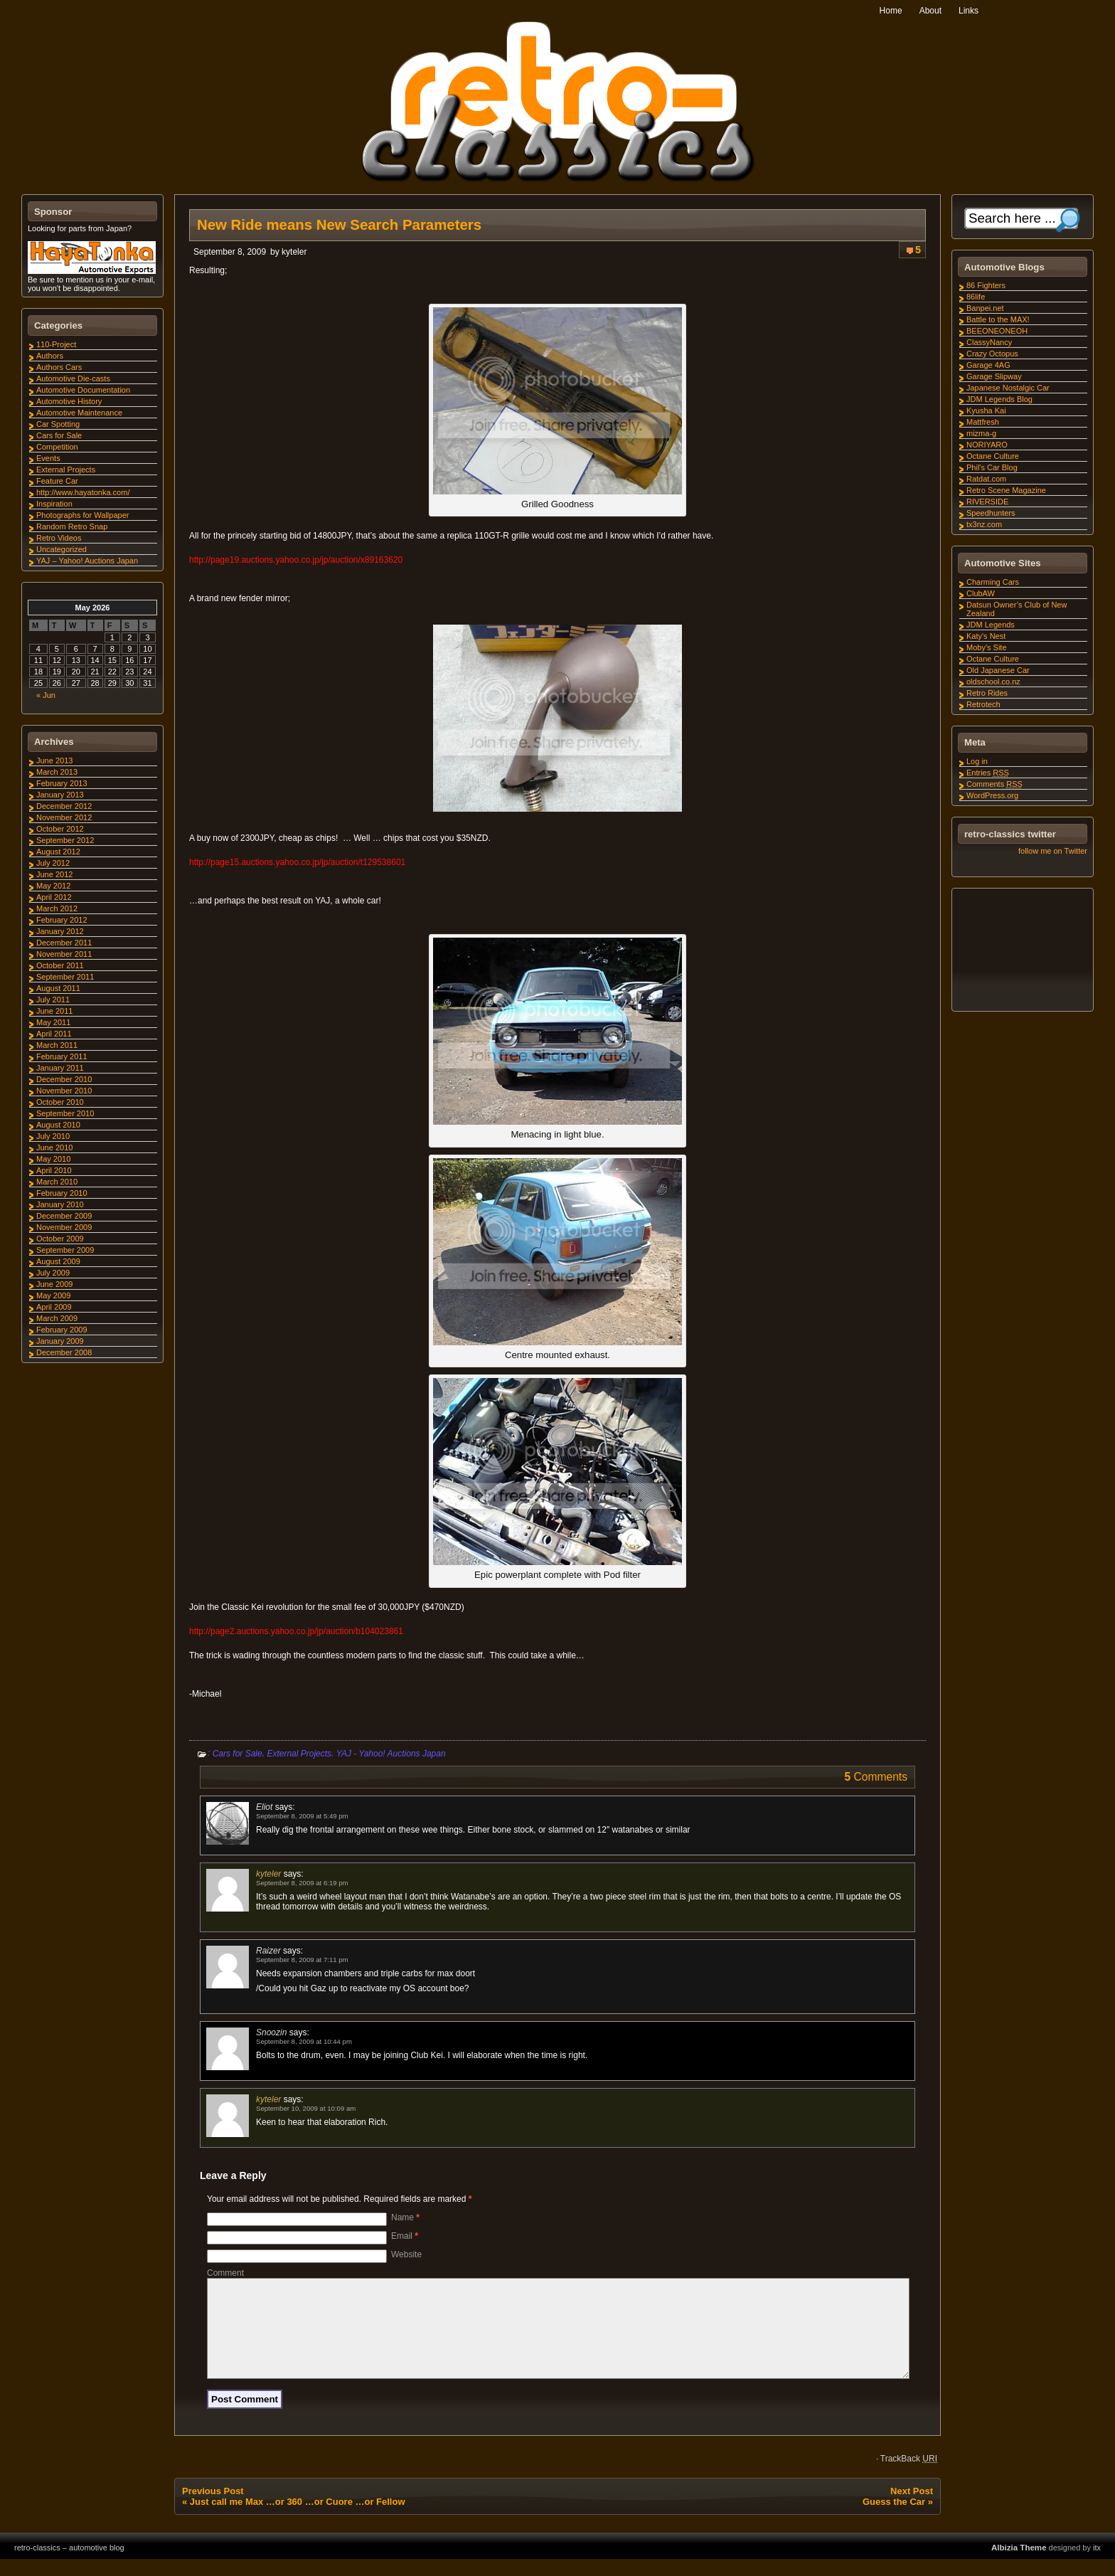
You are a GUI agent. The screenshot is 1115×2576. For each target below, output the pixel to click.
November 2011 (64, 954)
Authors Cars (59, 367)
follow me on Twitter (1052, 851)
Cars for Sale (237, 1754)
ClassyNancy (989, 342)
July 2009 (53, 1272)
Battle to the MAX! (998, 319)
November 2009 (64, 1227)
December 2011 (64, 942)
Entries (987, 772)
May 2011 (53, 1022)
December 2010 (64, 1079)
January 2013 (60, 794)
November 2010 (64, 1090)
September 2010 (65, 1113)
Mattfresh (982, 422)
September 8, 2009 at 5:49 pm (302, 1816)
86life (975, 296)
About (930, 11)
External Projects (299, 1754)
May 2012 (53, 885)
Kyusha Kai (986, 410)
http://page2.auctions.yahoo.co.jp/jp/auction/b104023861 (296, 1631)
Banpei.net (985, 308)
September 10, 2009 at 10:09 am (306, 2108)
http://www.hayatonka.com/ (82, 492)
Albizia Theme (1019, 2564)
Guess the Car (894, 2518)
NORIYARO (987, 444)
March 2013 (57, 772)
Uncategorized (61, 549)
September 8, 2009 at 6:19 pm (302, 1883)
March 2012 (57, 908)
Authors (49, 355)
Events (48, 458)
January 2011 (60, 1068)
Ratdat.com (986, 479)
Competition (57, 446)
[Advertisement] (1022, 952)
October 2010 (60, 1102)
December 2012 (64, 806)
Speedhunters (990, 513)
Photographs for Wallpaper (82, 515)
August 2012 (58, 851)
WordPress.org (992, 795)
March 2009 (57, 1318)
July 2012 (53, 863)
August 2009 (58, 1261)
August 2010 (58, 1124)
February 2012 (61, 920)
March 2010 (57, 1181)
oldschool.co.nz (993, 681)
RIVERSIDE (987, 501)
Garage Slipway (994, 376)
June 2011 (54, 1011)
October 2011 (60, 965)
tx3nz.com (984, 524)
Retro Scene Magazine (1006, 490)
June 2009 (54, 1284)
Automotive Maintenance (79, 412)
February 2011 (61, 1056)
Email (404, 2236)
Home (891, 11)
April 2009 (54, 1307)
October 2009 (60, 1238)
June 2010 (54, 1147)
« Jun (45, 695)
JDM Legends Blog (999, 399)
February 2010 (61, 1193)
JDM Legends (990, 624)
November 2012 (64, 817)
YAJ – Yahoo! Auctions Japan (87, 560)
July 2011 (53, 999)
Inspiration (54, 503)
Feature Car (57, 481)
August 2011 (58, 988)
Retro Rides (987, 693)
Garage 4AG (988, 365)
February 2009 (61, 1329)
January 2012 (60, 931)
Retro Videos (58, 538)
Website (406, 2254)
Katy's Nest (985, 636)
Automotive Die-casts (73, 378)
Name (405, 2217)
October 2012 (60, 829)
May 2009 (53, 1295)
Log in (977, 761)
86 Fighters (985, 285)
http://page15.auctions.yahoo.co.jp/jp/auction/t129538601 (297, 862)
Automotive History (69, 401)
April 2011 (54, 1033)
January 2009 (60, 1341)
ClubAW (980, 593)
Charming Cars (992, 582)
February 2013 (61, 783)
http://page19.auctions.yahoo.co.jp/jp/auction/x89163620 (295, 560)
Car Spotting (58, 424)
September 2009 (65, 1250)
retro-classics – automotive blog (69, 2564)
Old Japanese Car (998, 670)
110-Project (56, 344)
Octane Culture (992, 456)
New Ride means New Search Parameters (339, 225)
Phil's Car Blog (992, 467)
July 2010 (53, 1136)
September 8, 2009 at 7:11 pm (302, 1959)
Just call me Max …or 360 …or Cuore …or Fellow (297, 2518)
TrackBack (908, 2476)
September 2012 (65, 840)
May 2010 (53, 1159)
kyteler (294, 252)
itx (1097, 2564)
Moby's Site (986, 647)
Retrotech (983, 704)
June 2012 (54, 874)
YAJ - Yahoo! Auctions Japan (391, 1754)
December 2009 (64, 1216)
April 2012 (54, 897)
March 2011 (57, 1045)
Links (968, 11)
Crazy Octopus (992, 353)
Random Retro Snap (71, 526)
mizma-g (981, 433)
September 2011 (65, 976)
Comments (994, 784)
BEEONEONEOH (997, 331)
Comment (225, 2273)
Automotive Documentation (83, 390)
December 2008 (64, 1352)
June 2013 (54, 760)
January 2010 (60, 1204)
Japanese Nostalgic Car (1008, 387)
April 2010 (54, 1170)
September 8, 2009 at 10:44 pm (304, 2041)
